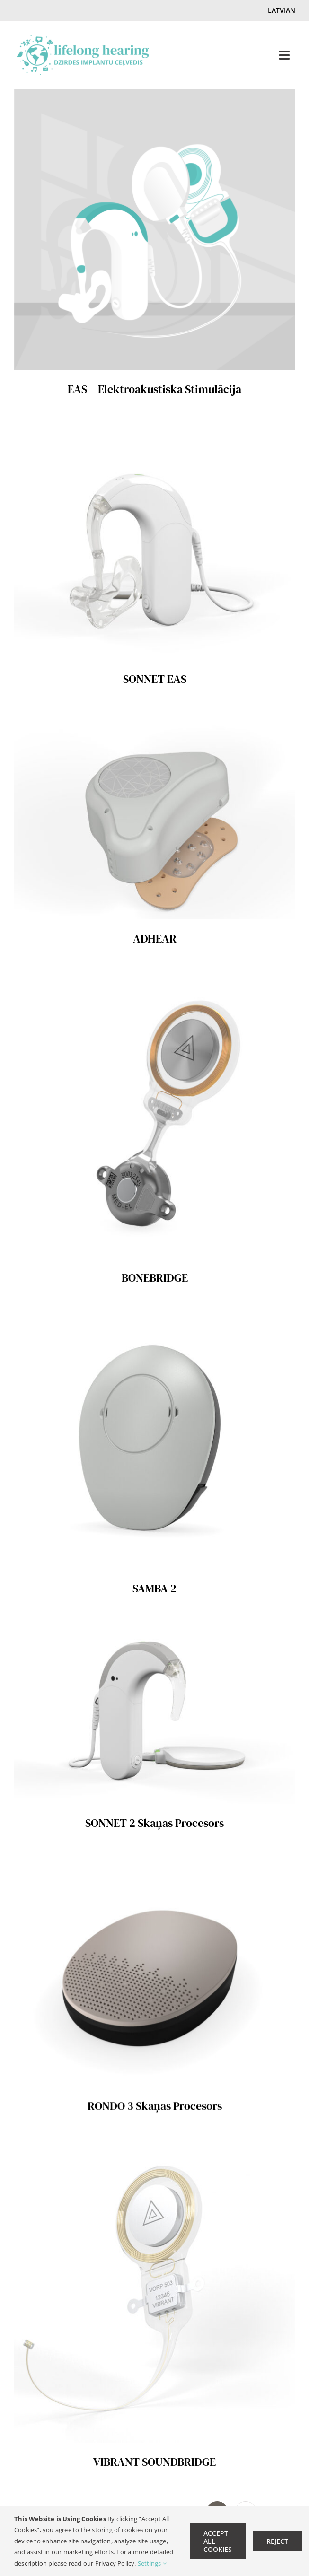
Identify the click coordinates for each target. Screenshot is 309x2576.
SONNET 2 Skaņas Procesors (154, 1823)
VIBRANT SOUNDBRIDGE (154, 2462)
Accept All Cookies (217, 2541)
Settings (152, 2563)
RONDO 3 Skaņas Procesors (155, 2105)
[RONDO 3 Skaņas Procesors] (154, 1861)
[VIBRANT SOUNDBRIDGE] (154, 2144)
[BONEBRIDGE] (154, 977)
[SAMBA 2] (154, 1315)
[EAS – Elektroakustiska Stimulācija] (154, 96)
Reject (277, 2541)
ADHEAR (155, 938)
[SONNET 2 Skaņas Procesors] (154, 1627)
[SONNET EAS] (154, 427)
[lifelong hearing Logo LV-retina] (83, 39)
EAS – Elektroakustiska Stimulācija (154, 389)
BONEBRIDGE (155, 1277)
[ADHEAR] (154, 717)
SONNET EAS (154, 679)
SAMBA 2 (154, 1588)
